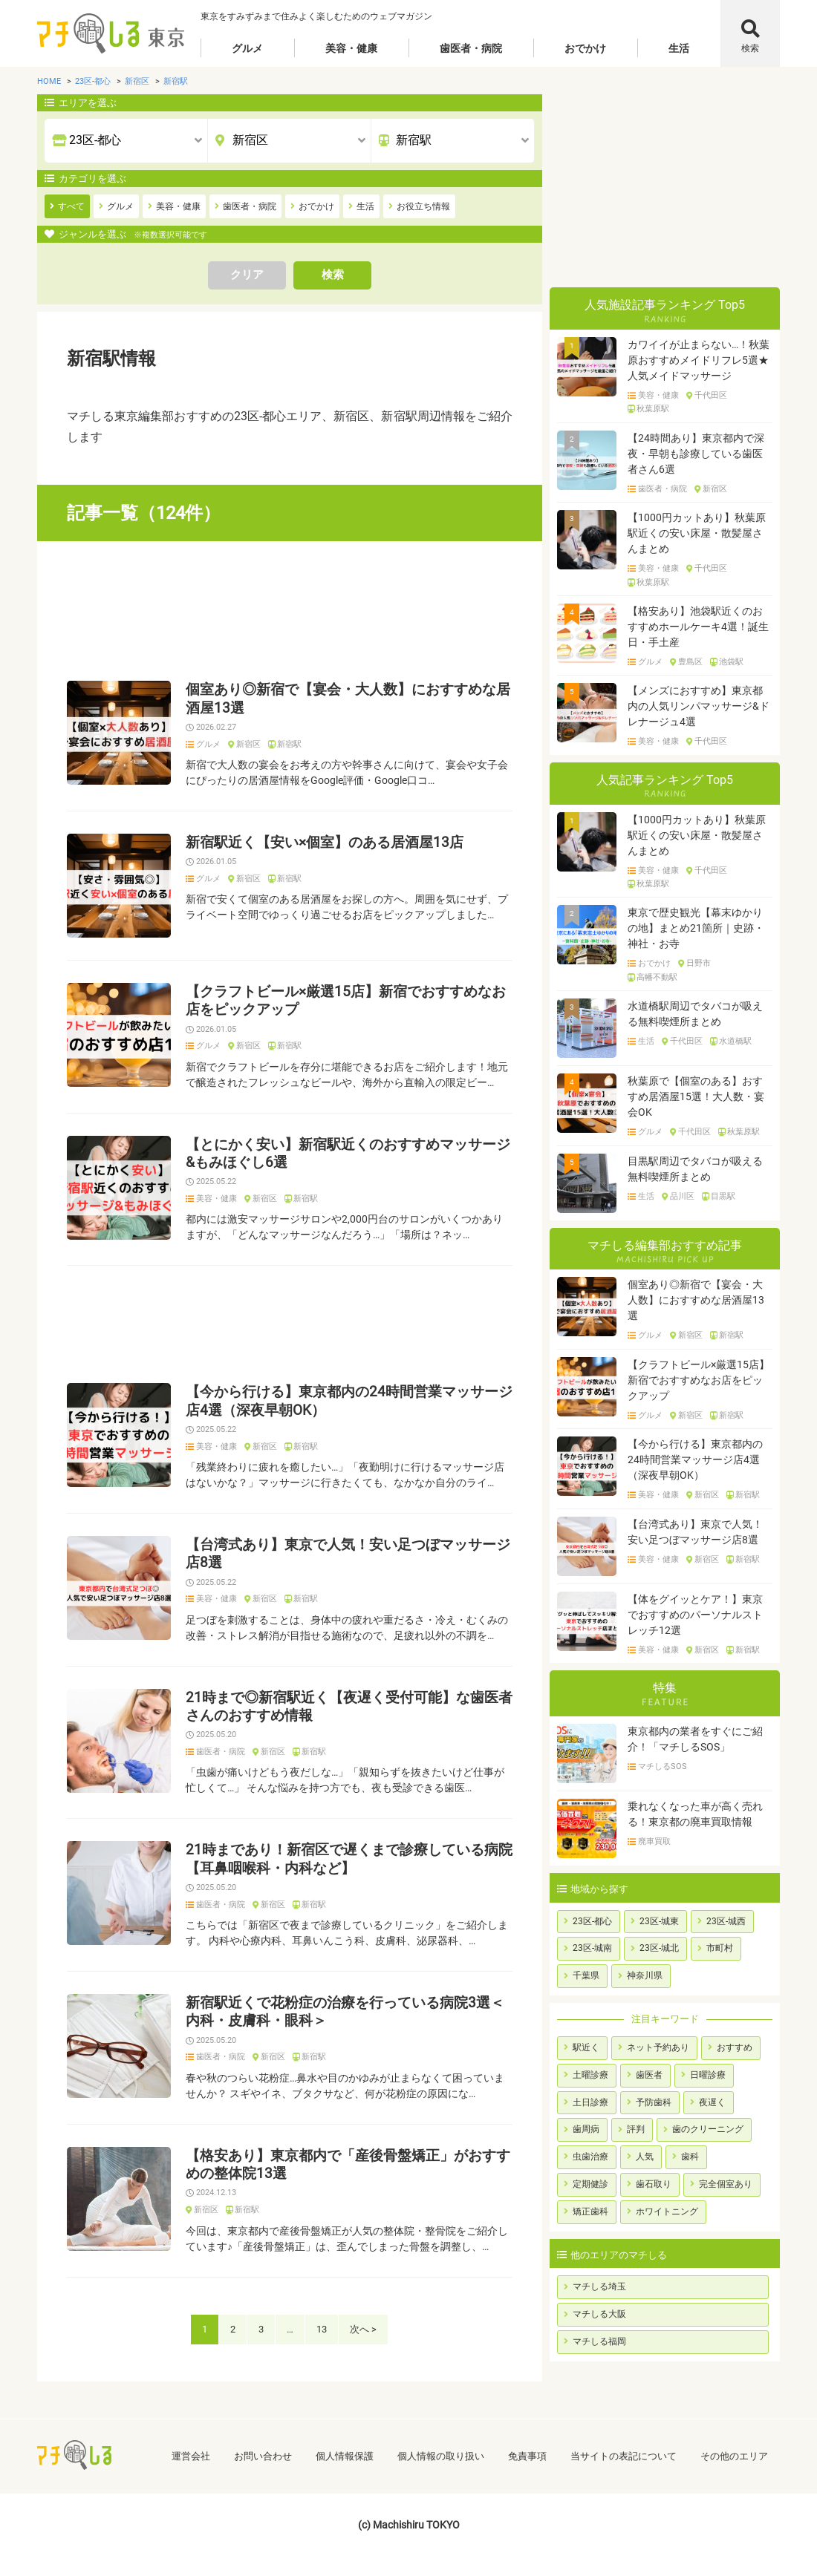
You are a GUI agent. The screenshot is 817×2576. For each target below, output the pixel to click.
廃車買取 (654, 1841)
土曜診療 (590, 2075)
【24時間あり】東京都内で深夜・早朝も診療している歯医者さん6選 (696, 453)
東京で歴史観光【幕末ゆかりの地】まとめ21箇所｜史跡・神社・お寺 (696, 927)
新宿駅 (289, 744)
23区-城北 (659, 1948)
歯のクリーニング (707, 2129)
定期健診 (590, 2184)
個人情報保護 (345, 2456)
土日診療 (590, 2102)
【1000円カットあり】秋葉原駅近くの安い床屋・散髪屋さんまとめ (697, 533)
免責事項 (527, 2456)
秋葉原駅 (653, 409)
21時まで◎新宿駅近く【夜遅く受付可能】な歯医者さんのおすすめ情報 (349, 1707)
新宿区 (248, 744)
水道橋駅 (735, 1041)
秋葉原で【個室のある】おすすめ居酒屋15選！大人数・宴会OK (696, 1096)
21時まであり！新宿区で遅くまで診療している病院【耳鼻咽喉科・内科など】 (349, 1859)
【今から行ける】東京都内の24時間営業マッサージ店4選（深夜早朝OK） (349, 1401)
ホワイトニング (667, 2211)
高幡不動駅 (657, 977)
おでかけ (585, 48)
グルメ (247, 48)
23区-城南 (592, 1948)
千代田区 (710, 395)
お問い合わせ (263, 2456)
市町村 (719, 1948)
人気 (645, 2156)
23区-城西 (726, 1921)
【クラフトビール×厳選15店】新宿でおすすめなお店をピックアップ (346, 1001)
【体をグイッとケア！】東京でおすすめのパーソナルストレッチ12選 (695, 1614)
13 (321, 2329)
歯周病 (586, 2129)
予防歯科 (653, 2102)
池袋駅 (731, 662)
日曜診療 (708, 2075)
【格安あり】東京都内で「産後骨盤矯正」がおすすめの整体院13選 (348, 2165)
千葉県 (586, 1975)
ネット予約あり (658, 2047)
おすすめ (734, 2047)
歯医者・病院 (471, 48)
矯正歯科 (590, 2211)
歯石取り (653, 2184)
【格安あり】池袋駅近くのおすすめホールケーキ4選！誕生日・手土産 (698, 626)
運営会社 (191, 2456)
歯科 (690, 2156)
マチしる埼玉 (599, 2286)
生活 (678, 48)
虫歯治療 (590, 2156)
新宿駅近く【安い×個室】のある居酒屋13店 (324, 842)
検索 (750, 48)
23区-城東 (659, 1921)
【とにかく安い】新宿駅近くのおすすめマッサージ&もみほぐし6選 (348, 1154)
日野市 (698, 963)
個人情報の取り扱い (440, 2456)
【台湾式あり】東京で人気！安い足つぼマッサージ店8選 (348, 1554)
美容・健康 (351, 48)
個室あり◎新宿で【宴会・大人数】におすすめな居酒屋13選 (348, 698)
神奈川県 (645, 1975)
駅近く (586, 2047)
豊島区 (690, 662)
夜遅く (712, 2102)
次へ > (363, 2329)
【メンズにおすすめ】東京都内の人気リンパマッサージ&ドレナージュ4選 (698, 706)
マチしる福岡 (599, 2341)
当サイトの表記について (623, 2456)
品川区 (682, 1196)
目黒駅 (723, 1196)
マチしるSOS (662, 1766)
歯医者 (649, 2075)
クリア (247, 274)
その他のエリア (734, 2456)
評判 (636, 2129)
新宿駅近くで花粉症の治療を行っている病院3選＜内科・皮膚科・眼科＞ (345, 2012)
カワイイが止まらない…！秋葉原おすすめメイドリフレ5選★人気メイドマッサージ (698, 360)
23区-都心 (592, 1921)
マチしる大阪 (599, 2314)
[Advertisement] (289, 610)
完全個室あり (725, 2184)
